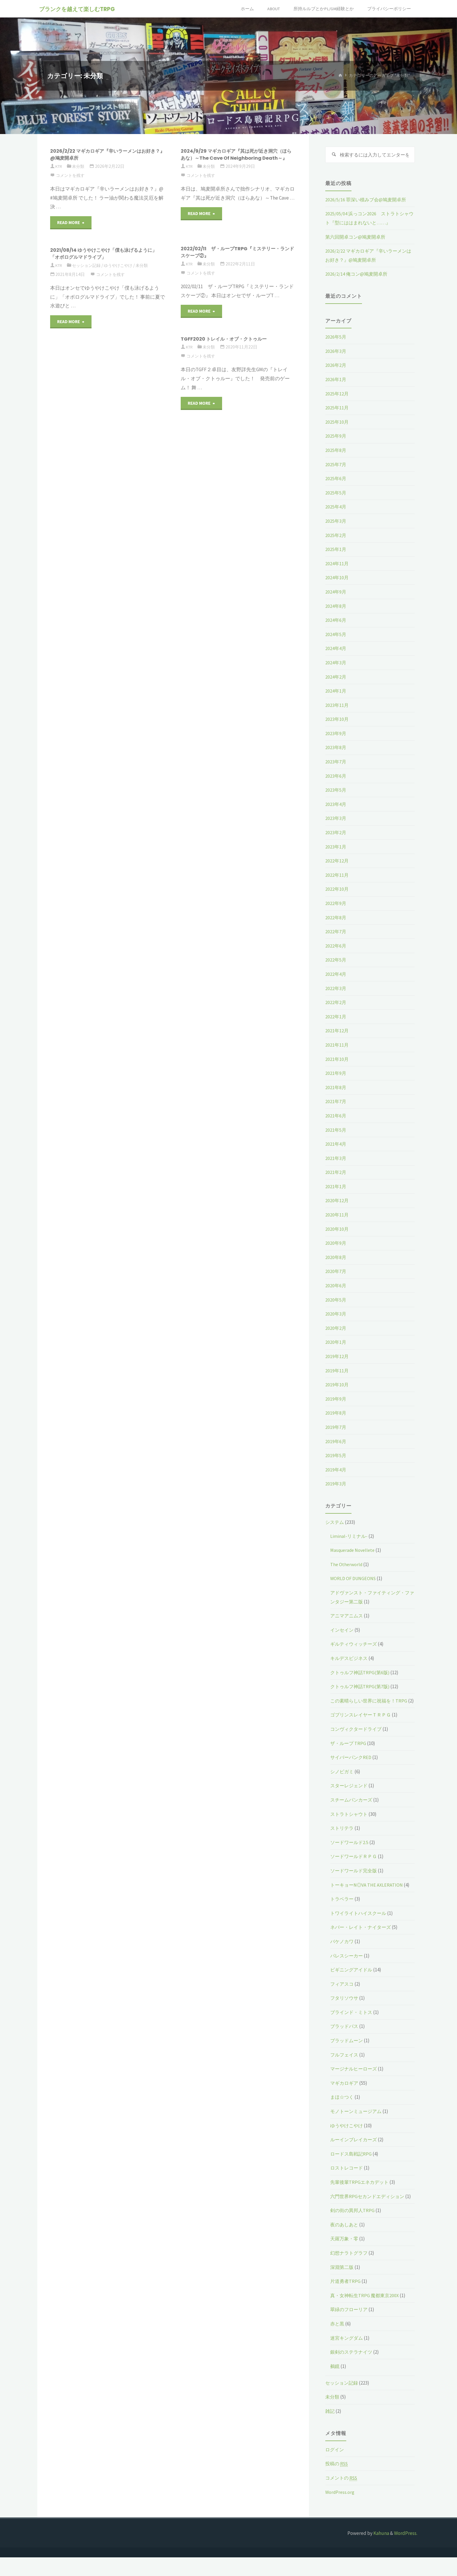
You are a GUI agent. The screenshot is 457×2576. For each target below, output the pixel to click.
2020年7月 (336, 1272)
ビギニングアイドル (352, 1979)
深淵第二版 (342, 2286)
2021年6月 (336, 1116)
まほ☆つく (342, 2107)
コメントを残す (71, 175)
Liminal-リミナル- (349, 1537)
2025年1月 (336, 550)
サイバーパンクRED (352, 1767)
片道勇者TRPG (346, 2300)
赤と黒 (337, 2342)
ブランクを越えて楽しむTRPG (78, 9)
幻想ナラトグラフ (350, 2271)
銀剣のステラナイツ (352, 2370)
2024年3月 (336, 663)
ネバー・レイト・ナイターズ (362, 1937)
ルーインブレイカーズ (355, 2149)
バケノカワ (342, 1951)
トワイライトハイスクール (360, 1923)
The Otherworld (347, 1565)
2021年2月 (336, 1173)
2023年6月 (336, 777)
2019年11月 (337, 1371)
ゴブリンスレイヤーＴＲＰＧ (362, 1724)
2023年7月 (336, 762)
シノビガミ (342, 1781)
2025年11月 (337, 408)
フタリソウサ (345, 2008)
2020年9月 (336, 1244)
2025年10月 (337, 423)
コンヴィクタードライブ (357, 1739)
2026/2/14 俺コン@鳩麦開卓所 (357, 275)
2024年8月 (336, 606)
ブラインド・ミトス (352, 2022)
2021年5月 (336, 1130)
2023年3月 (336, 819)
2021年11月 (337, 1046)
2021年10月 (337, 1060)
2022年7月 (336, 932)
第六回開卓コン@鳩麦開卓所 (357, 238)
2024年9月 (336, 592)
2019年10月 (337, 1385)
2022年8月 (336, 918)
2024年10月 (337, 578)
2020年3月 (336, 1314)
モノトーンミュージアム (357, 2121)
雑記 (330, 2430)
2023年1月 (336, 847)
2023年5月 (336, 791)
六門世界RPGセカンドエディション (369, 2206)
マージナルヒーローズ (355, 2078)
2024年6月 (336, 621)
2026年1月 (336, 380)
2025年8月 (336, 451)
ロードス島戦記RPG (352, 2163)
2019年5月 (336, 1456)
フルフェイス (345, 2064)
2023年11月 (337, 706)
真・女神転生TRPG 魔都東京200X (366, 2314)
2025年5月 (336, 493)
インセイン (342, 1631)
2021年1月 (336, 1187)
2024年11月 (337, 564)
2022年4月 (336, 975)
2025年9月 (336, 437)
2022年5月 (336, 960)
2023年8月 (336, 748)
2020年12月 (337, 1201)
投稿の (337, 2482)
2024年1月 (336, 692)
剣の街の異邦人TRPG (353, 2229)
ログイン (335, 2468)
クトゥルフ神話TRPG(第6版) (361, 1673)
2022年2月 (336, 1003)
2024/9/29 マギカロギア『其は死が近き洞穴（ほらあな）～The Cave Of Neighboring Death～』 (234, 158)
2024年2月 (336, 677)
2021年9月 (336, 1074)
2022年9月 (336, 904)
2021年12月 (337, 1031)
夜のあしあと (345, 2243)
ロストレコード (347, 2177)
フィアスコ (342, 1993)
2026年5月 (336, 337)
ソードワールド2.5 (350, 1852)
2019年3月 (336, 1484)
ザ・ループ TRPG (349, 1753)
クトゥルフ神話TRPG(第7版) (361, 1687)
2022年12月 (337, 861)
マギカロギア (345, 2092)
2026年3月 (336, 352)
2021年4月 (336, 1145)
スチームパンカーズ (352, 1809)
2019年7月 (336, 1428)
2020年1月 (336, 1343)
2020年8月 (336, 1258)
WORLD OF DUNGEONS (354, 1579)
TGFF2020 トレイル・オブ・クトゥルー (229, 338)
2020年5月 (336, 1300)
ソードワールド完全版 (355, 1880)
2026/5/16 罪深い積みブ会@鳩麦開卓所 (367, 200)
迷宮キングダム (347, 2356)
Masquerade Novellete (354, 1551)
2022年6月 (336, 946)
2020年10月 (337, 1230)
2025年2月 (336, 536)
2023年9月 (336, 734)
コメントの (342, 2496)
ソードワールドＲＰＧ (355, 1866)
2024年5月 (336, 635)
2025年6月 (336, 479)
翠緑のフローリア (350, 2328)
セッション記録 (88, 265)
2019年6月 (336, 1442)
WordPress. (405, 2552)
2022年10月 (337, 890)
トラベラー (342, 1909)
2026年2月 (336, 366)
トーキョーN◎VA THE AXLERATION (368, 1894)
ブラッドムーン (347, 2050)
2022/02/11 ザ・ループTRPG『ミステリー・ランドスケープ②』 (236, 252)
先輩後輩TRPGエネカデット (360, 2192)
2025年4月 (336, 507)
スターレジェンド (350, 1795)
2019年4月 (336, 1470)
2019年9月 (336, 1400)
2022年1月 (336, 1017)
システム (335, 1523)
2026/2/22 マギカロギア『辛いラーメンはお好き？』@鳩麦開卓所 (106, 154)
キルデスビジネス (350, 1659)
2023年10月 (337, 720)
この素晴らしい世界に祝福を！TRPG (370, 1701)
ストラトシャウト (350, 1823)
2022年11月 (337, 876)
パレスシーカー (347, 1965)
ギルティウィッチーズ (355, 1645)
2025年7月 (336, 465)
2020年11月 (337, 1215)
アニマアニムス (347, 1616)
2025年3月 (336, 522)
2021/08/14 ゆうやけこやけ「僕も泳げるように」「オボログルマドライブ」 (104, 253)
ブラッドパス (345, 2036)
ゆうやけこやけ (122, 265)
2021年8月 (336, 1088)
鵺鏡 (335, 2385)
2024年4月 (336, 649)
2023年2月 (336, 833)
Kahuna (380, 2552)
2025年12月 (337, 394)
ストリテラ (342, 1838)
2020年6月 (336, 1286)
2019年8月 (336, 1414)
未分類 (79, 166)
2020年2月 (336, 1329)
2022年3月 (336, 989)
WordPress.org (340, 2511)
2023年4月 (336, 805)
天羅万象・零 (345, 2257)
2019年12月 (337, 1357)
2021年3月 (336, 1159)
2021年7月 (336, 1102)
